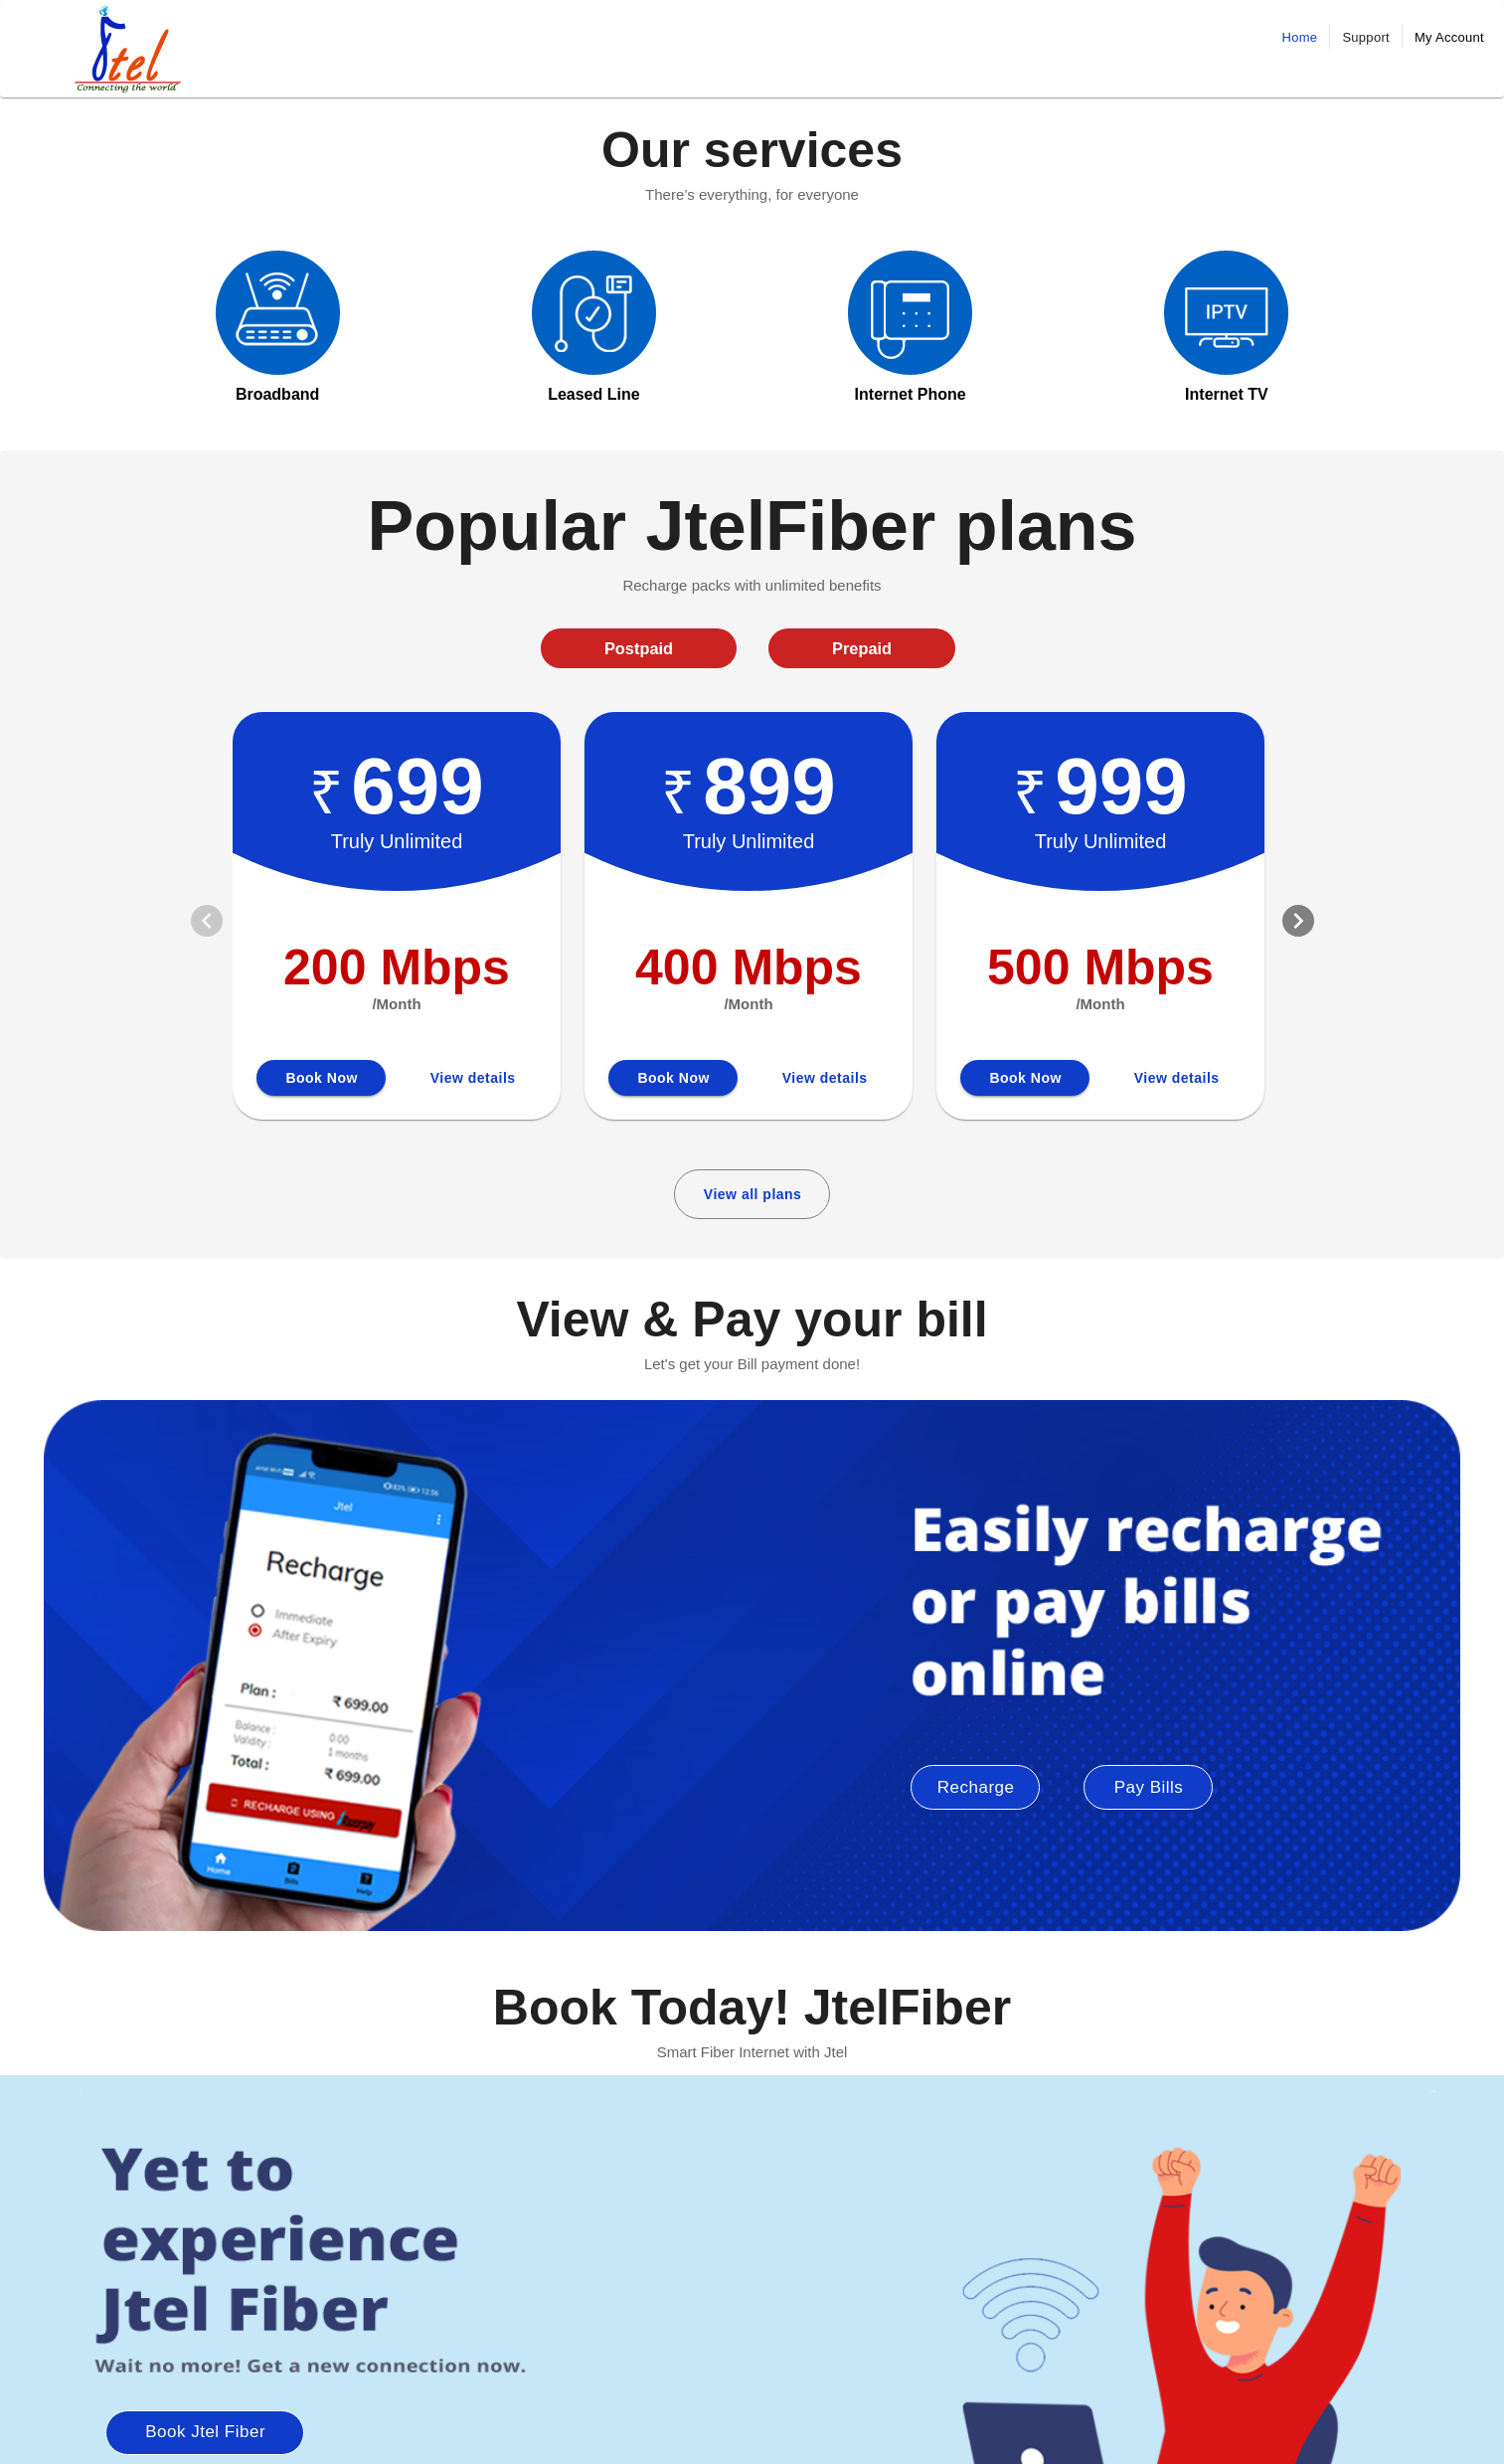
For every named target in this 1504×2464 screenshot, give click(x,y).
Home (1300, 37)
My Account (1449, 37)
